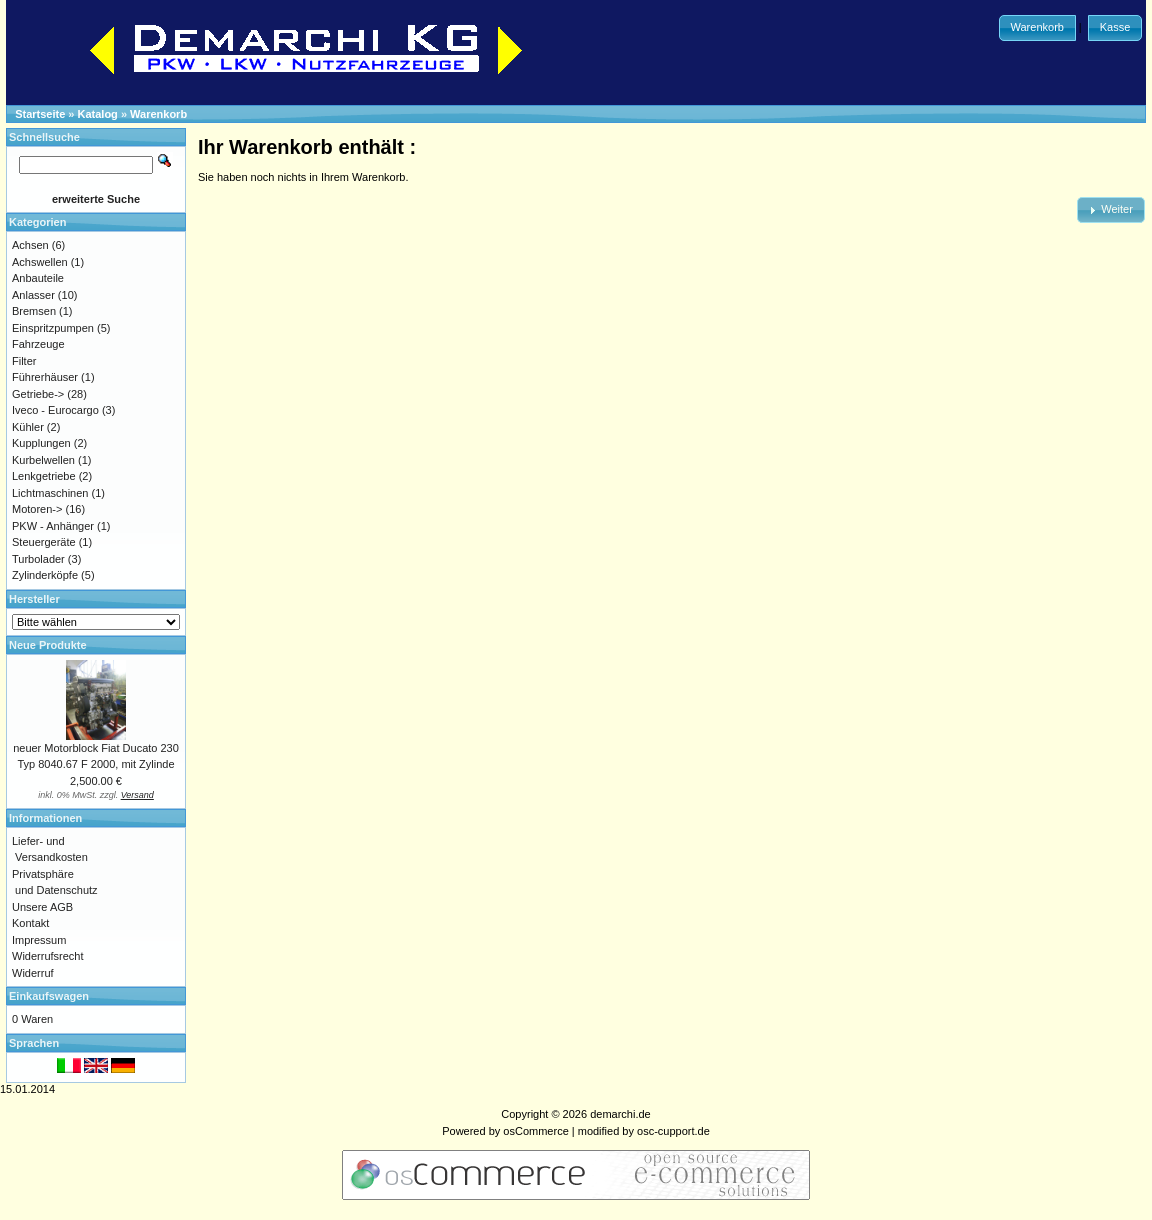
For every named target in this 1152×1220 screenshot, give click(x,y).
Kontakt (30, 923)
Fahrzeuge (38, 344)
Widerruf (33, 973)
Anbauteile (38, 278)
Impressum (39, 940)
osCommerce (535, 1131)
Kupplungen (41, 443)
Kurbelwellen (43, 460)
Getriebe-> (38, 394)
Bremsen (34, 311)
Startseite (40, 114)
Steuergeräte (44, 542)
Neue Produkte (48, 645)
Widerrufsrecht (48, 956)
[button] (1037, 28)
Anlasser (33, 295)
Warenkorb (158, 114)
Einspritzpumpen (53, 328)
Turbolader (38, 559)
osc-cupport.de (673, 1131)
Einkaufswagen (49, 996)
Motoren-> (37, 509)
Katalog (98, 114)
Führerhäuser (45, 377)
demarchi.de (620, 1114)
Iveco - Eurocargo (55, 410)
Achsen (30, 245)
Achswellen (40, 262)
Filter (24, 361)
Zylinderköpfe (45, 575)
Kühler (28, 427)
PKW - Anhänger (53, 526)
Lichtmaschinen (50, 493)
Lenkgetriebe (44, 476)
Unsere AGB (42, 907)
